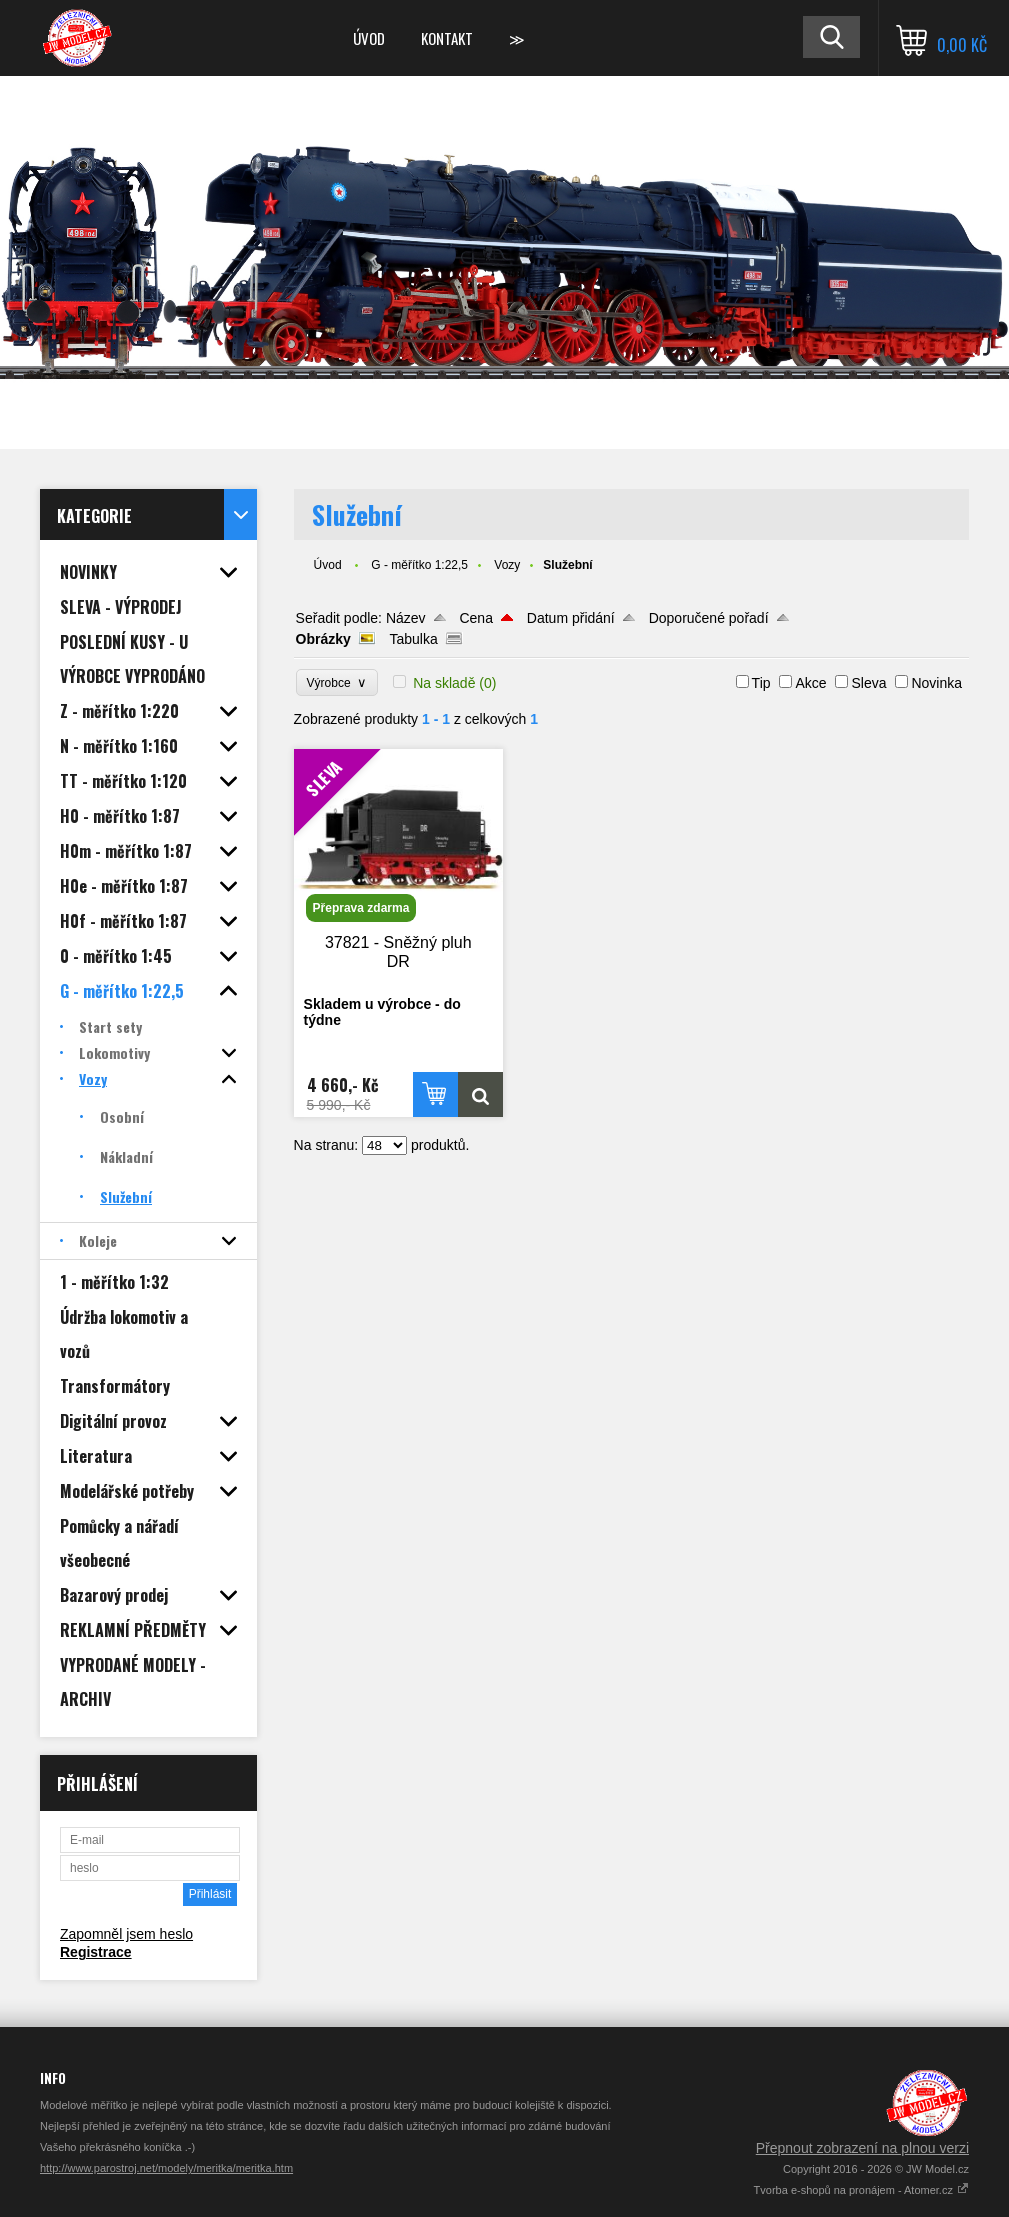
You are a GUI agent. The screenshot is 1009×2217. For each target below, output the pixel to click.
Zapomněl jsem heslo (126, 1934)
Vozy (507, 565)
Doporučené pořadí (709, 618)
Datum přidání (571, 618)
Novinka (936, 683)
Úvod (369, 38)
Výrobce (337, 682)
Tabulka (413, 639)
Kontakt (447, 38)
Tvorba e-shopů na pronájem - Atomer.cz (861, 2190)
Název (406, 618)
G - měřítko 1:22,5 (419, 565)
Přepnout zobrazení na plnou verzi (862, 2148)
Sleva (868, 683)
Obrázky (323, 639)
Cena (475, 618)
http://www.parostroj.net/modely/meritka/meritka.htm (166, 2168)
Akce (810, 683)
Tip (761, 683)
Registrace (96, 1952)
